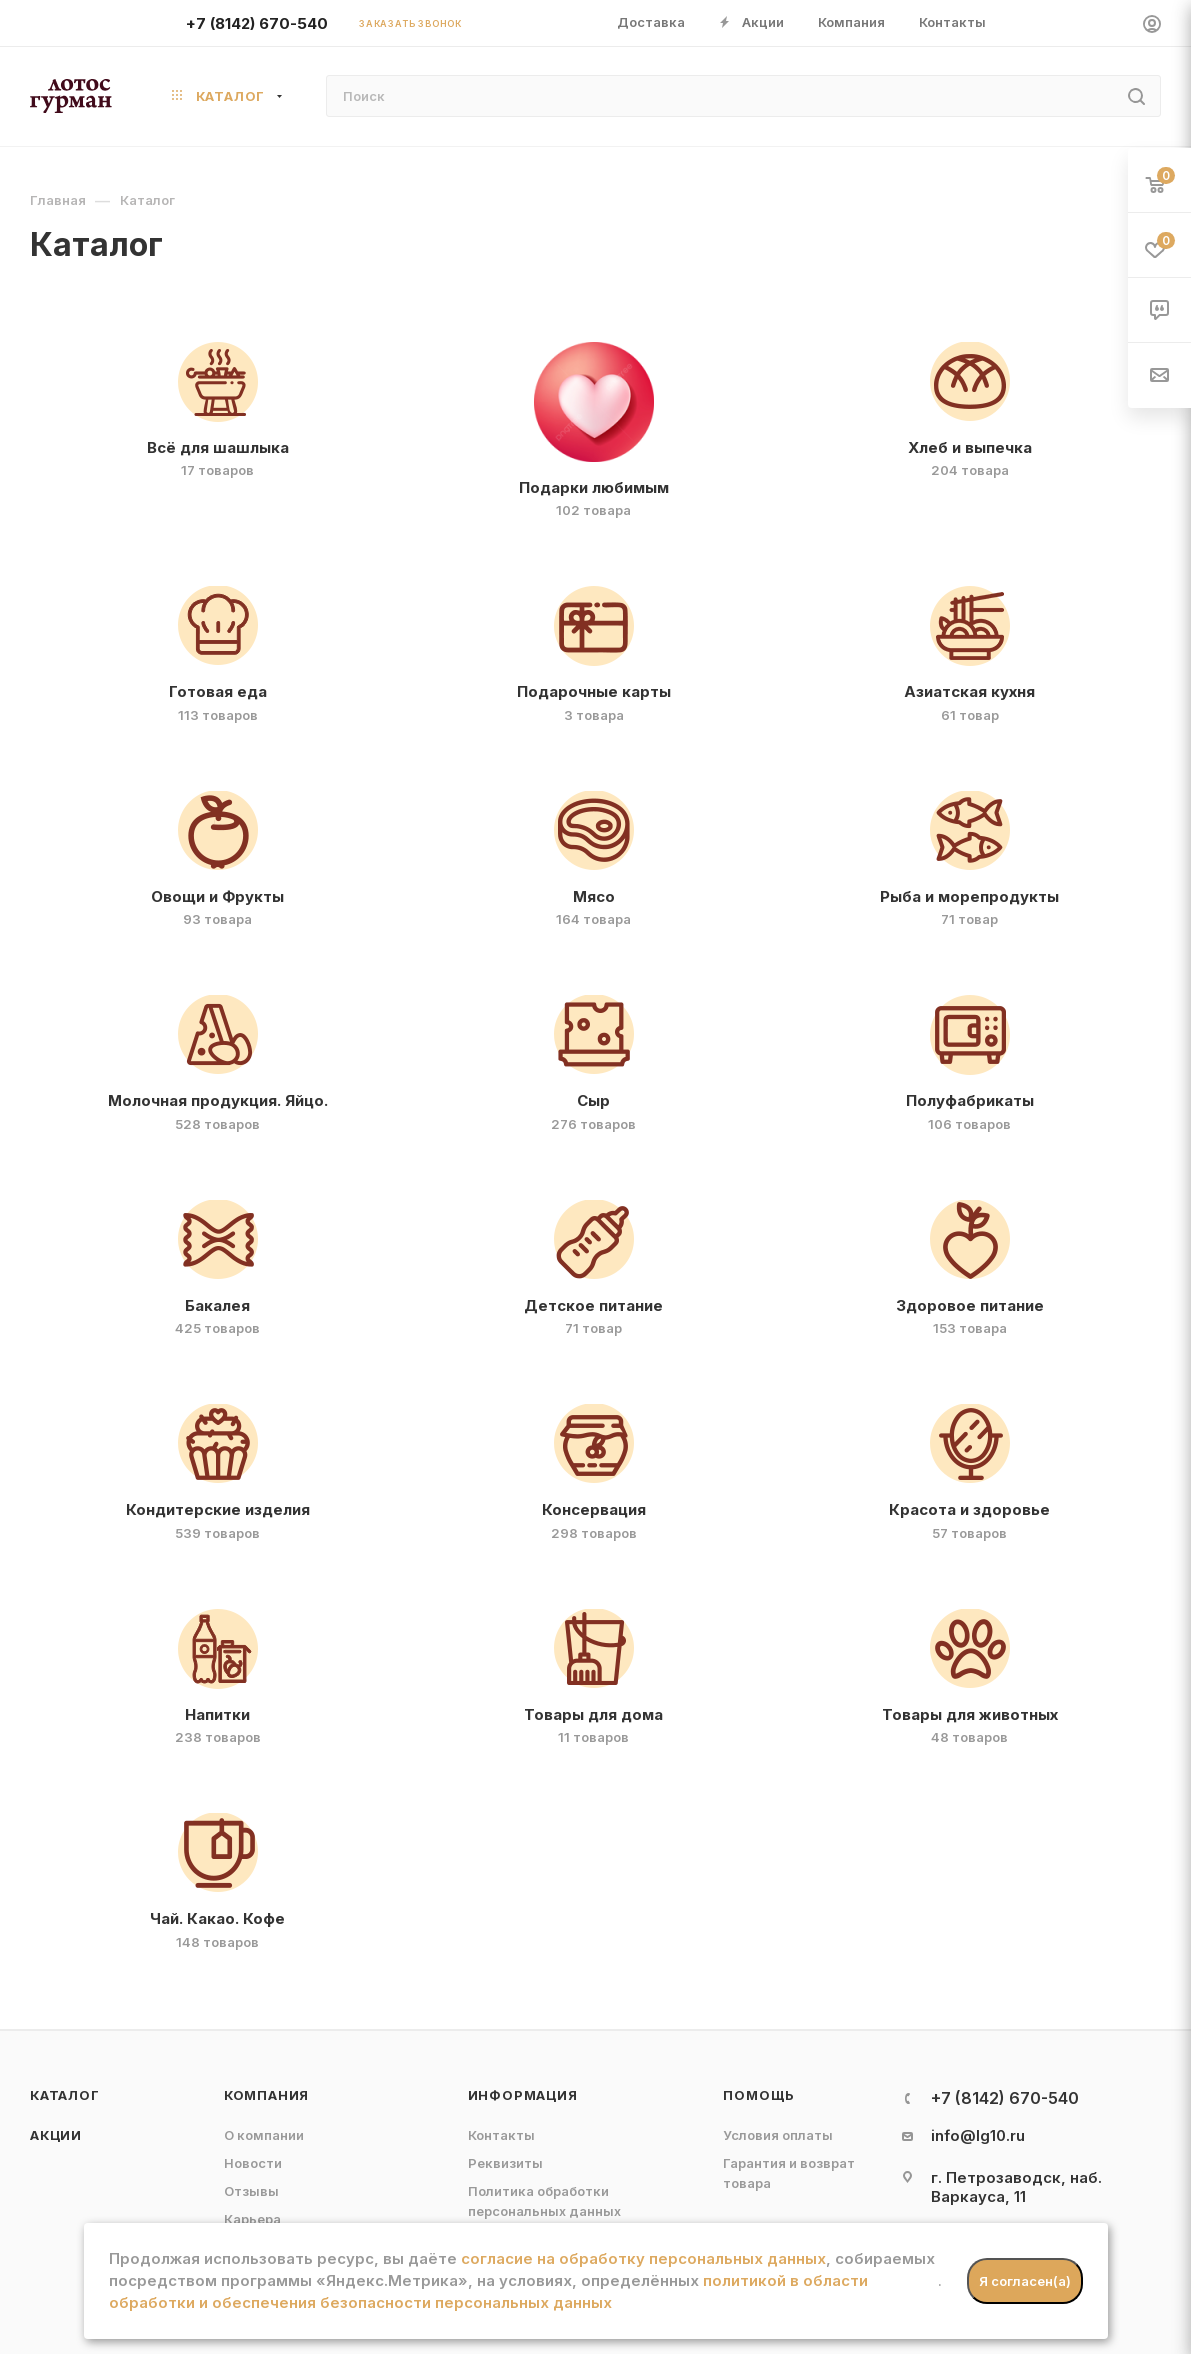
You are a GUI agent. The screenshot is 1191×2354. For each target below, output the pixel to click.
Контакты (501, 2135)
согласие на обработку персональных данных (643, 2258)
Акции (56, 2135)
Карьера (252, 2219)
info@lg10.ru (978, 2135)
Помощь (759, 2095)
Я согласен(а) (1025, 2281)
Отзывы (251, 2191)
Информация (523, 2095)
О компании (264, 2135)
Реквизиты (505, 2163)
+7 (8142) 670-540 (257, 23)
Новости (253, 2163)
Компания (266, 2095)
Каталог (65, 2095)
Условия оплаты (778, 2135)
